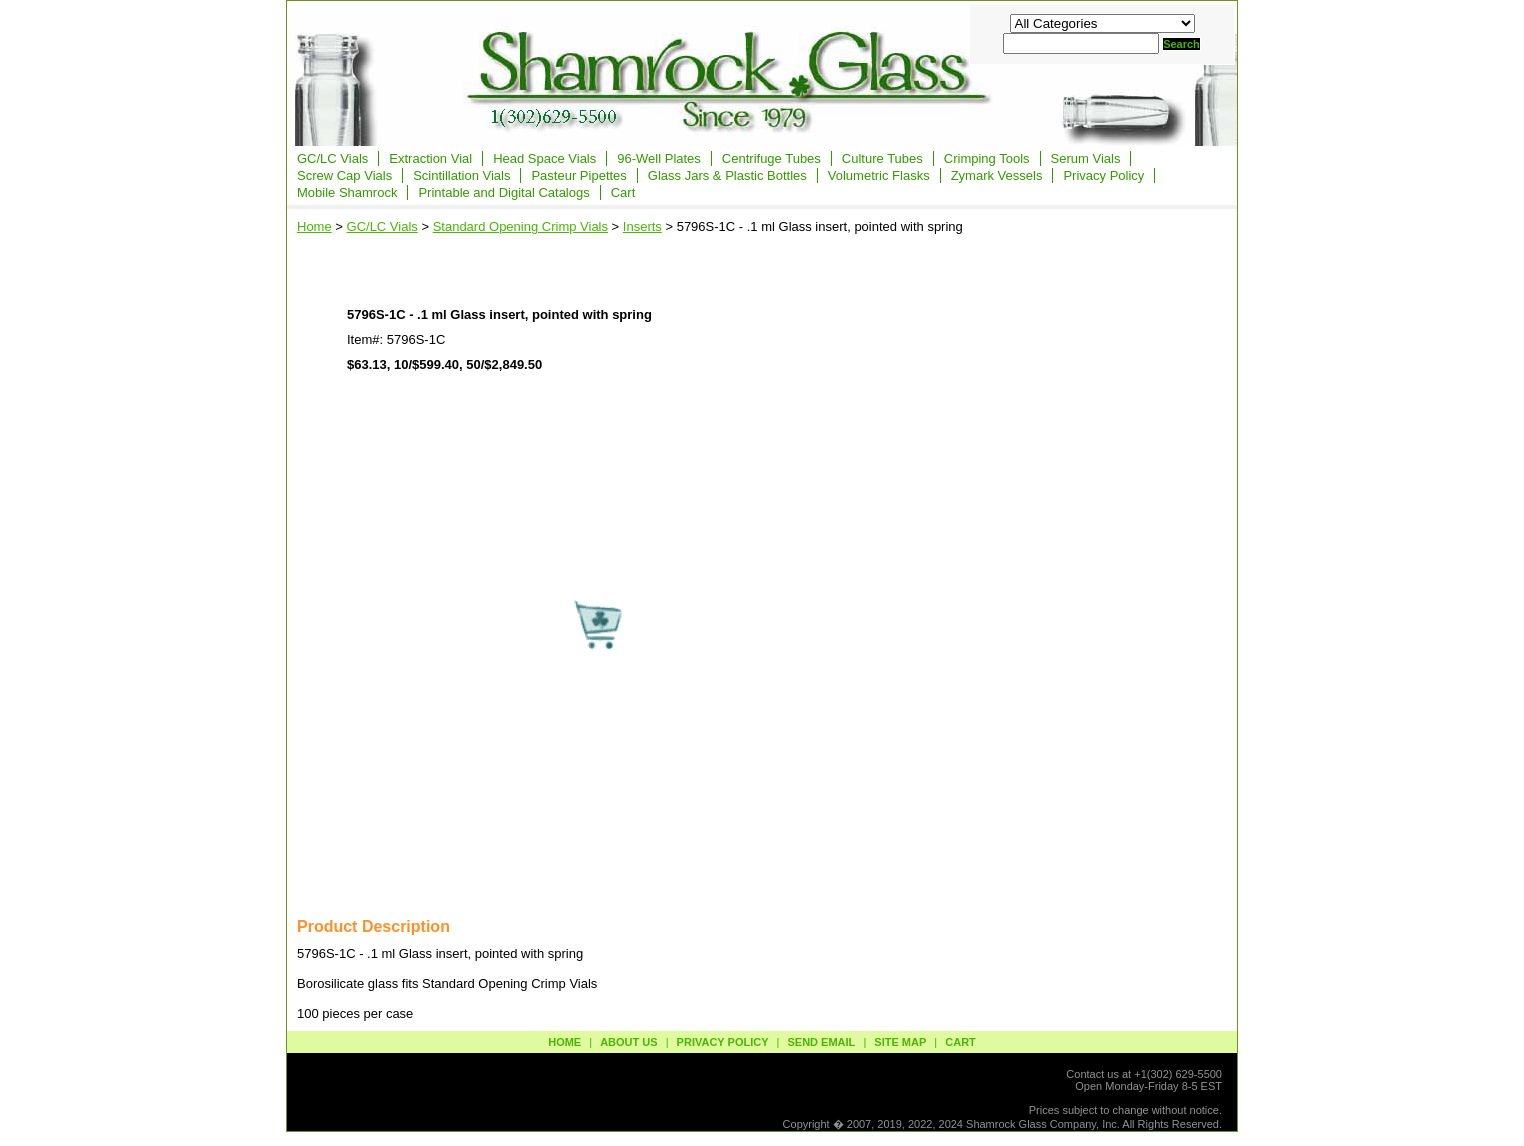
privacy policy (723, 1042)
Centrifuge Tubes (771, 158)
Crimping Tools (987, 158)
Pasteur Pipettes (578, 175)
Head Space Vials (544, 158)
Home (314, 226)
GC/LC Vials (332, 158)
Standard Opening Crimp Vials (520, 226)
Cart (623, 192)
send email (821, 1042)
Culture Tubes (882, 158)
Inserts (642, 226)
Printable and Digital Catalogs (503, 192)
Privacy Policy (1103, 175)
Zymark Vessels (997, 175)
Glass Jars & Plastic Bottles (727, 175)
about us (628, 1042)
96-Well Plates (659, 158)
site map (900, 1042)
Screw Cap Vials (344, 175)
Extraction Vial (430, 158)
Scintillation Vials (461, 175)
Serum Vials (1086, 158)
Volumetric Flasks (879, 175)
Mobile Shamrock (347, 192)
